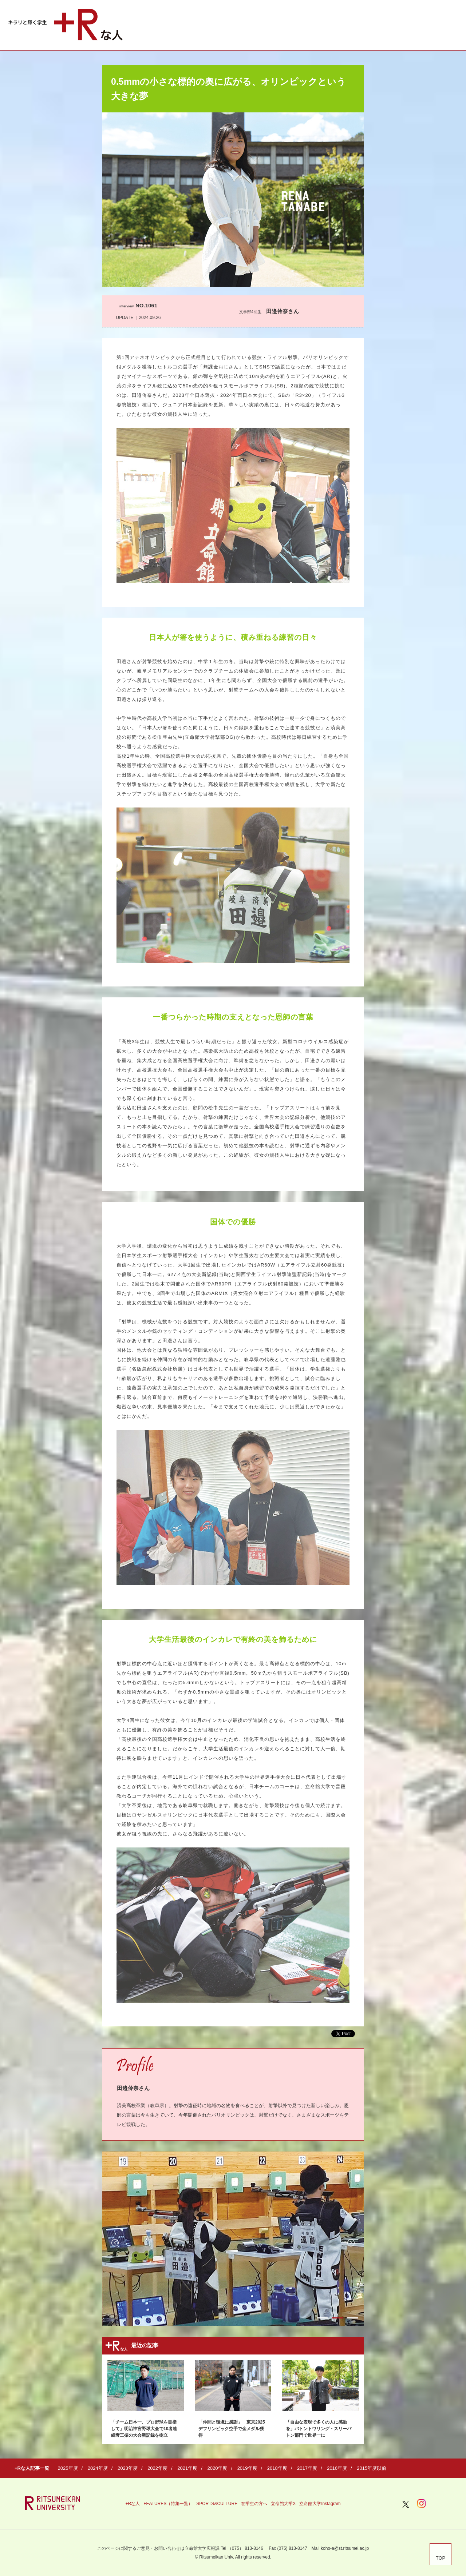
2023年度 (128, 2468)
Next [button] (351, 2243)
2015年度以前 (371, 2468)
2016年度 (337, 2468)
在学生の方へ (254, 2503)
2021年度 (187, 2468)
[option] (233, 2239)
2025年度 (68, 2468)
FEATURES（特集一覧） (168, 2503)
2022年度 (157, 2468)
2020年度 (217, 2468)
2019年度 (247, 2468)
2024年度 (98, 2468)
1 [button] (322, 2318)
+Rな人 (132, 2503)
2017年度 (307, 2468)
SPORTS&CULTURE (216, 2503)
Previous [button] (115, 2243)
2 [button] (337, 2318)
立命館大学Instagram (319, 2503)
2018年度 (277, 2468)
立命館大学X (283, 2503)
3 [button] (352, 2318)
